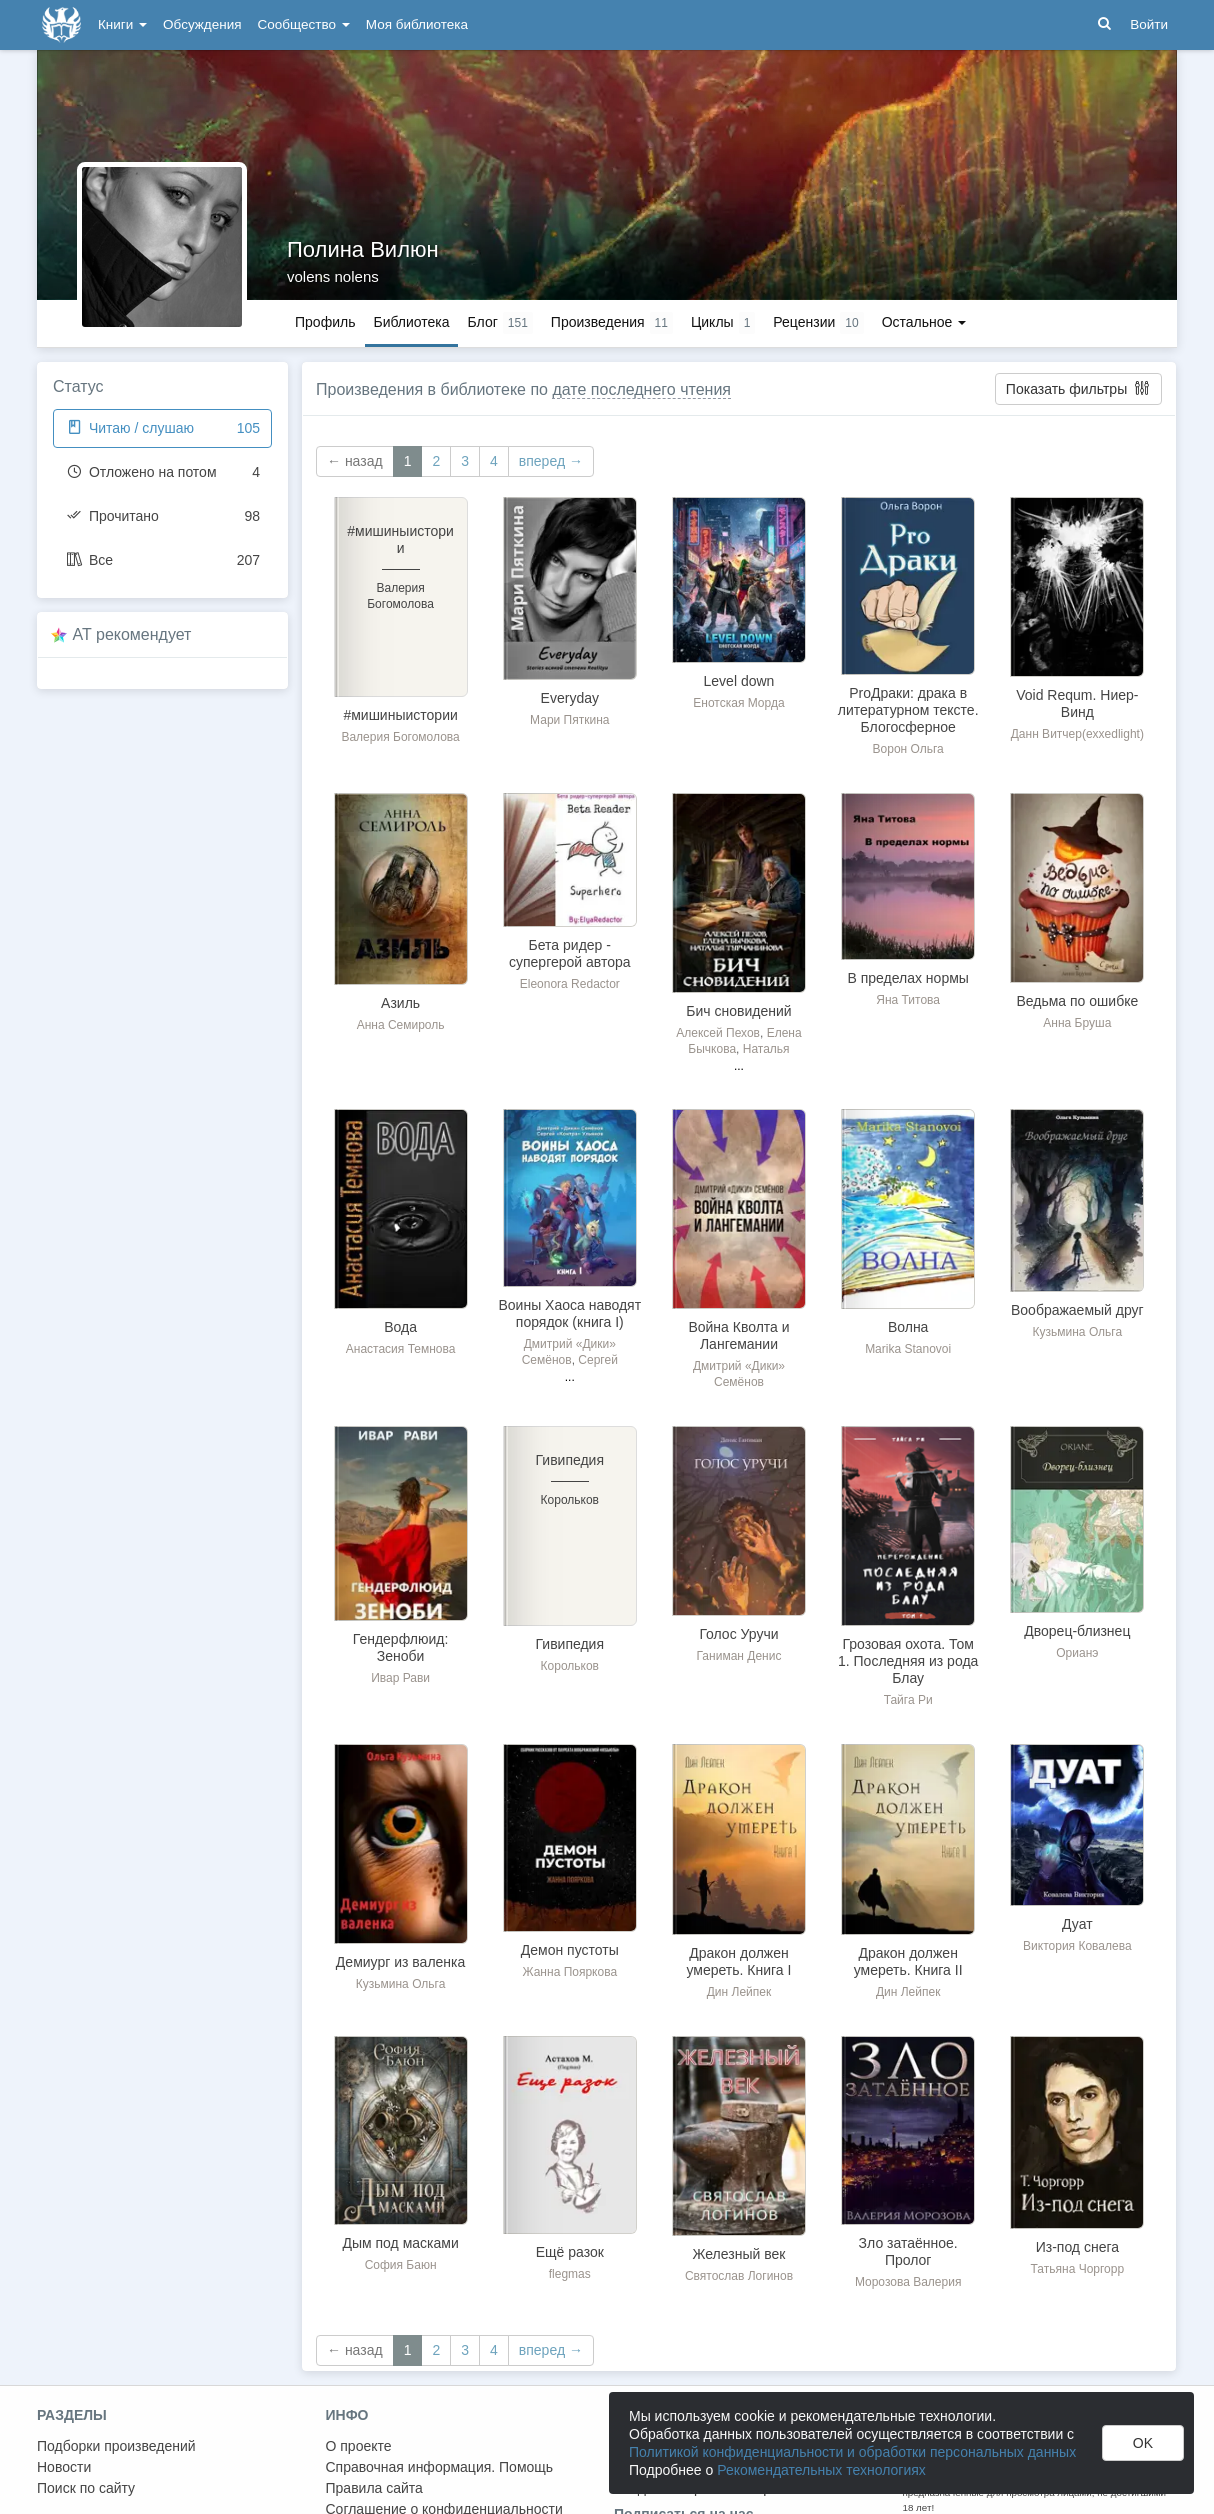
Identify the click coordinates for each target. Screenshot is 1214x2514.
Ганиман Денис (739, 1656)
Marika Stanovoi (908, 1349)
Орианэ (1077, 1653)
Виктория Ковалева (1077, 1946)
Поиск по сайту (86, 2488)
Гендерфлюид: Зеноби (401, 1647)
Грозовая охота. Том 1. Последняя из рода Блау (908, 1661)
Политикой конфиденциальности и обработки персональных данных (852, 2452)
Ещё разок (570, 2252)
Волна (908, 1327)
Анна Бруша (1077, 1023)
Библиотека (411, 322)
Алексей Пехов (718, 1033)
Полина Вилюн (363, 249)
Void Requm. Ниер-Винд (1077, 703)
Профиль (325, 322)
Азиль (400, 1003)
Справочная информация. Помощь (440, 2467)
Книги (122, 24)
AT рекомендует (132, 634)
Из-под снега (1077, 2247)
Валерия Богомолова (400, 737)
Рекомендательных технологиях (821, 2470)
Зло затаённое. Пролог (908, 2251)
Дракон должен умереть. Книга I (739, 1961)
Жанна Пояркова (569, 1972)
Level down (739, 681)
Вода (400, 1327)
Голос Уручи (738, 1634)
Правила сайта (374, 2488)
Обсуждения (202, 24)
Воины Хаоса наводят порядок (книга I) (569, 1313)
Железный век (739, 2254)
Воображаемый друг (1077, 1310)
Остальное (924, 322)
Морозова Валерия (908, 2282)
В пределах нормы (907, 978)
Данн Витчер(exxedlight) (1077, 734)
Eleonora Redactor (570, 984)
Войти (1149, 24)
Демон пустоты (570, 1950)
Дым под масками (400, 2243)
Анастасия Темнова (401, 1349)
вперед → (551, 461)
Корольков (570, 1666)
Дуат (1077, 1924)
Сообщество (304, 24)
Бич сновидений (738, 1011)
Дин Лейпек (739, 1992)
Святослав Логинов (739, 2276)
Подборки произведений (116, 2446)
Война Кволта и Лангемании (738, 1335)
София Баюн (401, 2265)
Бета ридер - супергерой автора (570, 953)
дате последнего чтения (641, 389)
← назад (355, 461)
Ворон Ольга (908, 749)
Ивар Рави (400, 1678)
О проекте (359, 2446)
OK (1143, 2443)
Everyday (570, 698)
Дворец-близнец (1077, 1631)
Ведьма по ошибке (1077, 1001)
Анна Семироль (401, 1025)
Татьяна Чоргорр (1078, 2269)
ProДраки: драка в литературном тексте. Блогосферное (908, 710)
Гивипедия (570, 1644)
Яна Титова (908, 1000)
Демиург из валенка (400, 1962)
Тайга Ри (908, 1700)
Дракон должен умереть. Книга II (908, 1961)
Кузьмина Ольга (1078, 1332)
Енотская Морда (738, 703)
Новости (64, 2467)
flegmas (570, 2274)
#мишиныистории (400, 715)
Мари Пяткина (569, 720)
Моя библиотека (417, 24)
